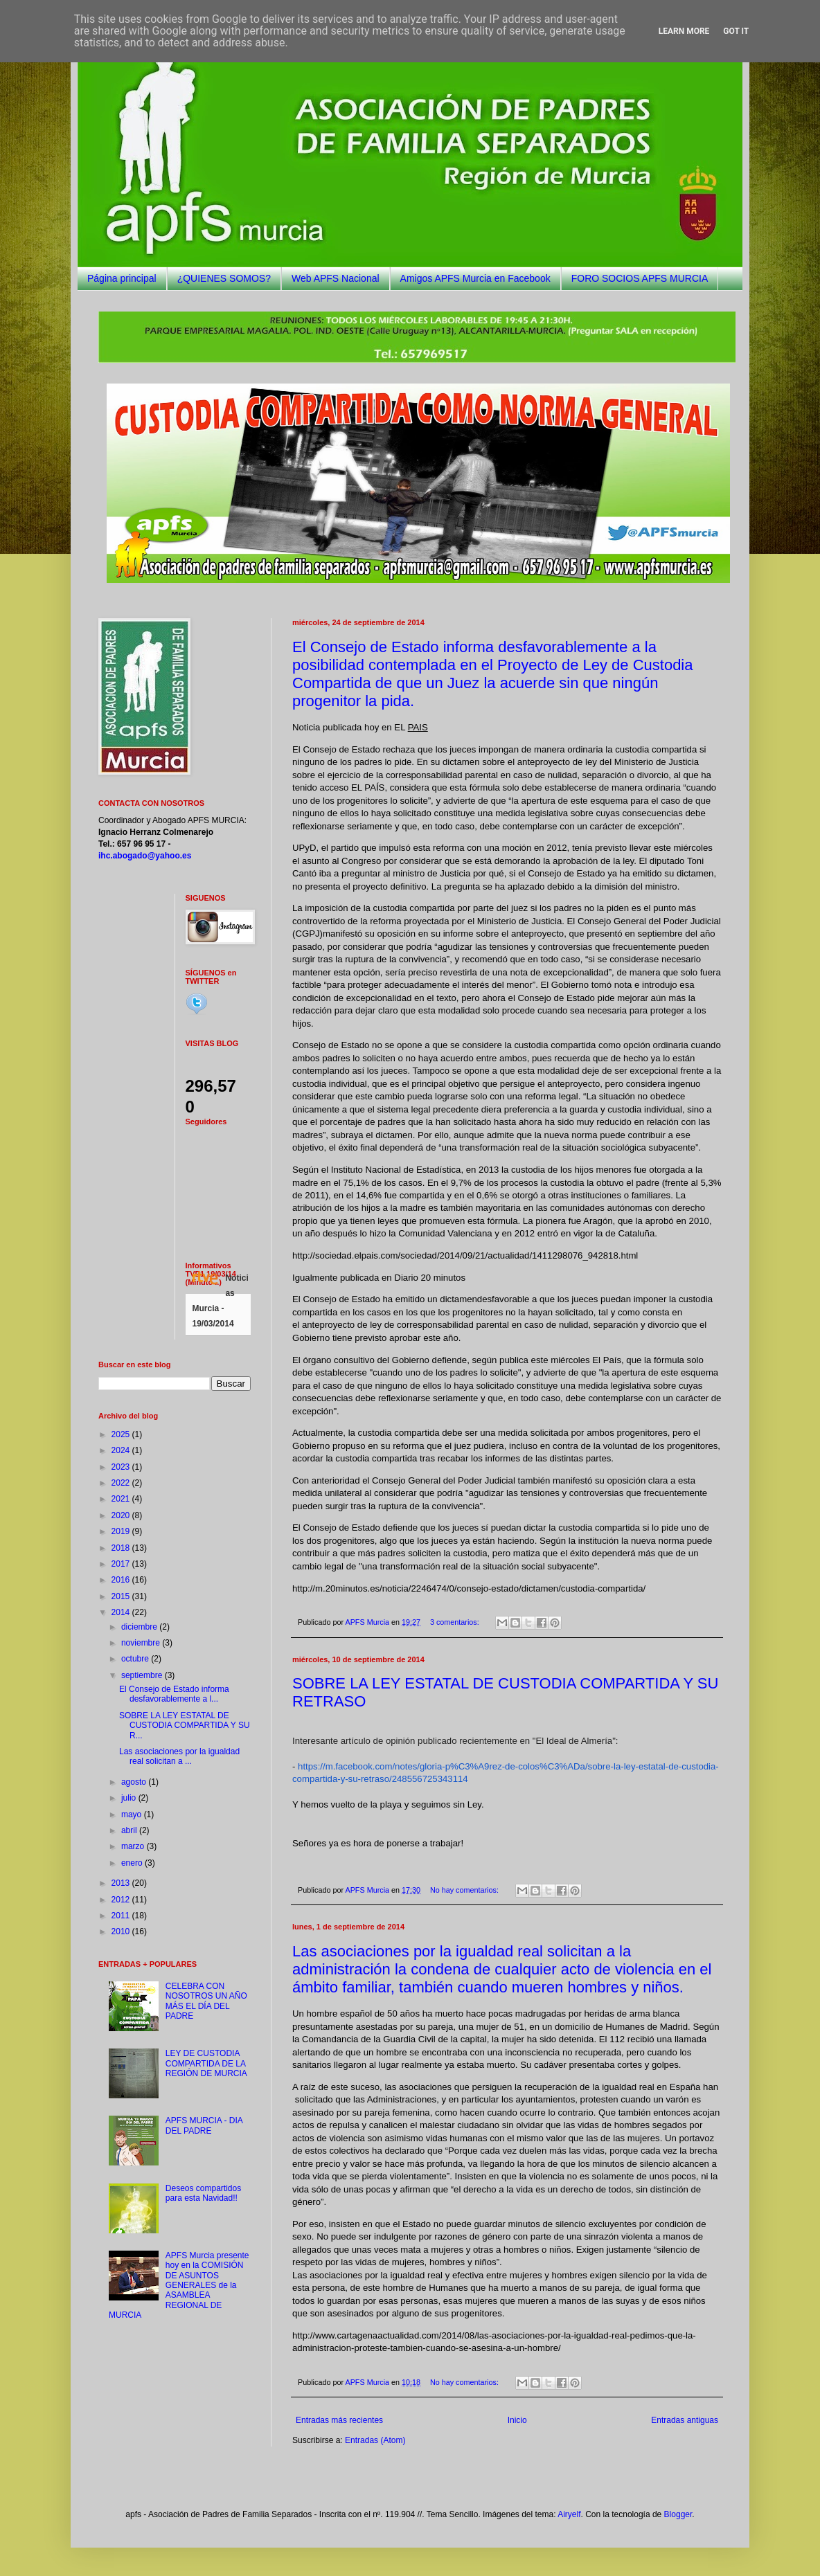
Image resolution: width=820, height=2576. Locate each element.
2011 (122, 1915)
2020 (122, 1515)
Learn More (684, 31)
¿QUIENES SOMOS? (224, 278)
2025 (122, 1434)
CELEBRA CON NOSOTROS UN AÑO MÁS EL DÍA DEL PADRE (206, 2001)
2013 (122, 1883)
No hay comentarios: (465, 1890)
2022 (122, 1483)
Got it (736, 31)
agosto (134, 1782)
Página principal (122, 278)
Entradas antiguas (684, 2420)
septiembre (143, 1675)
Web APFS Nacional (336, 278)
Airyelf (569, 2514)
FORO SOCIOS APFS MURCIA (639, 278)
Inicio (517, 2420)
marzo (134, 1846)
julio (130, 1798)
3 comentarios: (455, 1622)
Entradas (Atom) (375, 2440)
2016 (122, 1580)
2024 (122, 1450)
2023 (122, 1467)
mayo (132, 1814)
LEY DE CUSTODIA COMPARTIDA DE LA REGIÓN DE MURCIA (206, 2063)
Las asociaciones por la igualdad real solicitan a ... (179, 1756)
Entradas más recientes (339, 2420)
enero (133, 1863)
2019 (122, 1531)
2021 (122, 1499)
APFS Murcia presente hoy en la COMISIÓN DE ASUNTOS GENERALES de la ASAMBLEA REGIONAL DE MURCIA (179, 2285)
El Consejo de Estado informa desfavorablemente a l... (174, 1694)
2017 (122, 1564)
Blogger (678, 2514)
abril (130, 1830)
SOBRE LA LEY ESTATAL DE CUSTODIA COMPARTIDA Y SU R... (184, 1725)
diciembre (140, 1627)
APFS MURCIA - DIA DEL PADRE (204, 2125)
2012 (122, 1899)
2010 (122, 1931)
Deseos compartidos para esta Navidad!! (203, 2193)
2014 (122, 1612)
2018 (122, 1548)
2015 (122, 1596)
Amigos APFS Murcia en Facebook (475, 278)
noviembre (141, 1643)
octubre (136, 1659)
